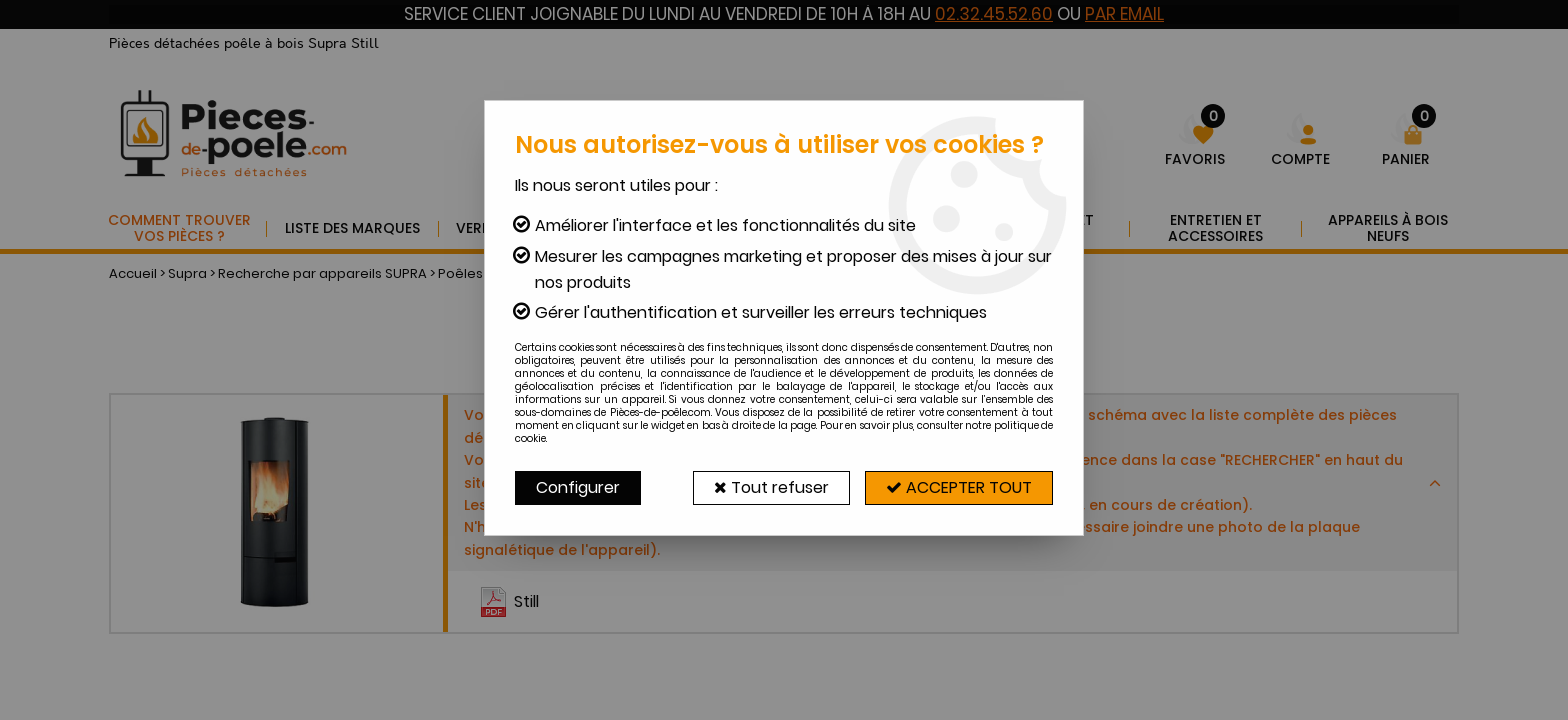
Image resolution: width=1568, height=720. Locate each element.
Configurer (578, 487)
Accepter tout (959, 487)
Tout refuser (771, 487)
